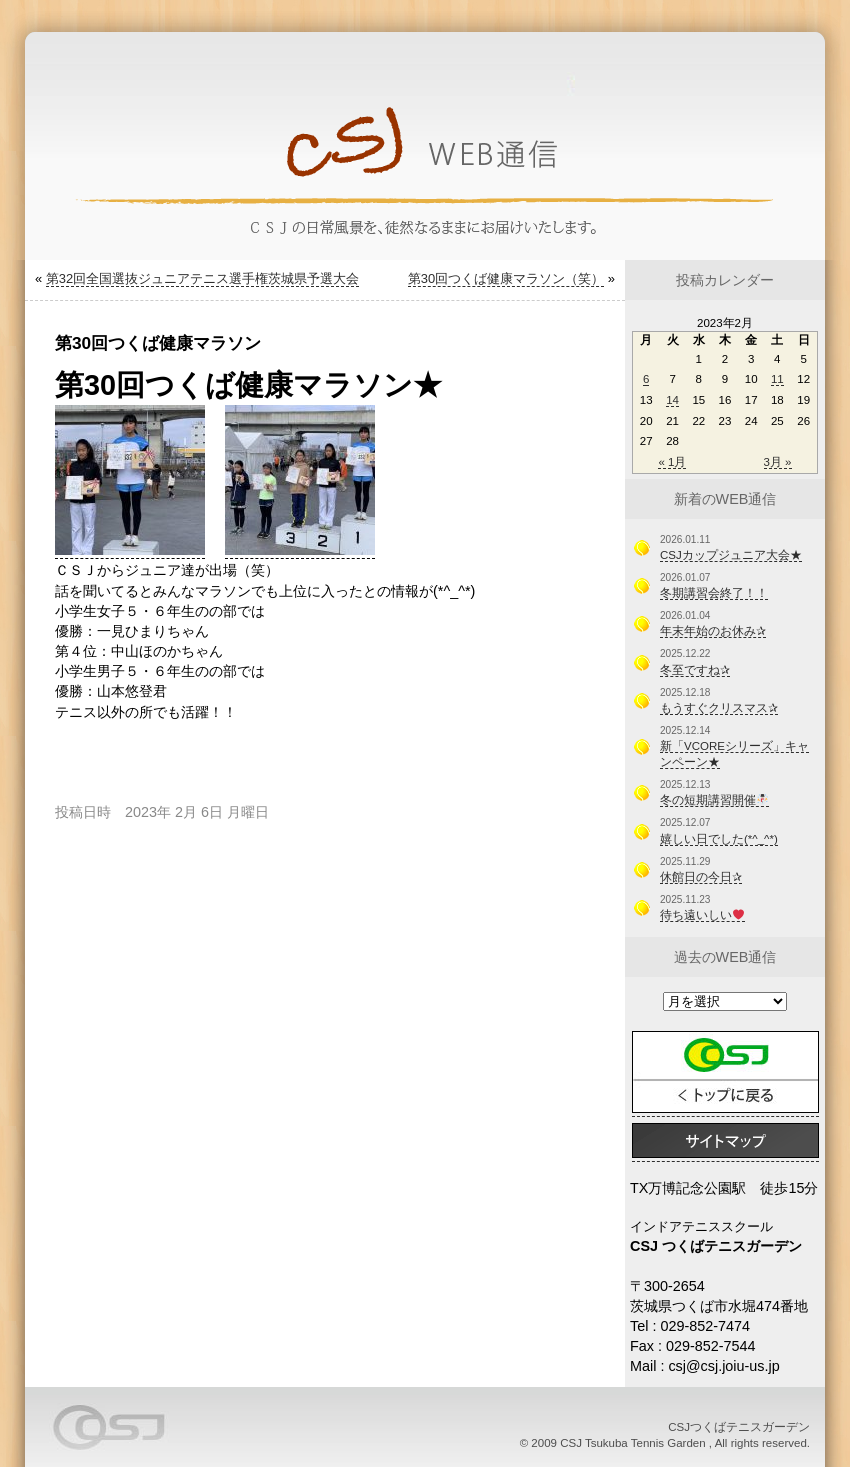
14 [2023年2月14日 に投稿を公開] (672, 400)
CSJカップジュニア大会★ (731, 555)
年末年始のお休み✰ (713, 631)
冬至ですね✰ (695, 670)
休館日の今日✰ (701, 877)
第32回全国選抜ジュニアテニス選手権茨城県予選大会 (202, 278)
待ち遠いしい (702, 915)
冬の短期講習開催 (714, 800)
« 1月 (672, 462)
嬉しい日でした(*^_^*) (719, 839)
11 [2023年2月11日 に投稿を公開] (777, 379)
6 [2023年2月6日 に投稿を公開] (646, 379)
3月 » (778, 462)
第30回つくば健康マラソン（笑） (506, 278)
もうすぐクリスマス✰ (719, 708)
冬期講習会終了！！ (714, 593)
